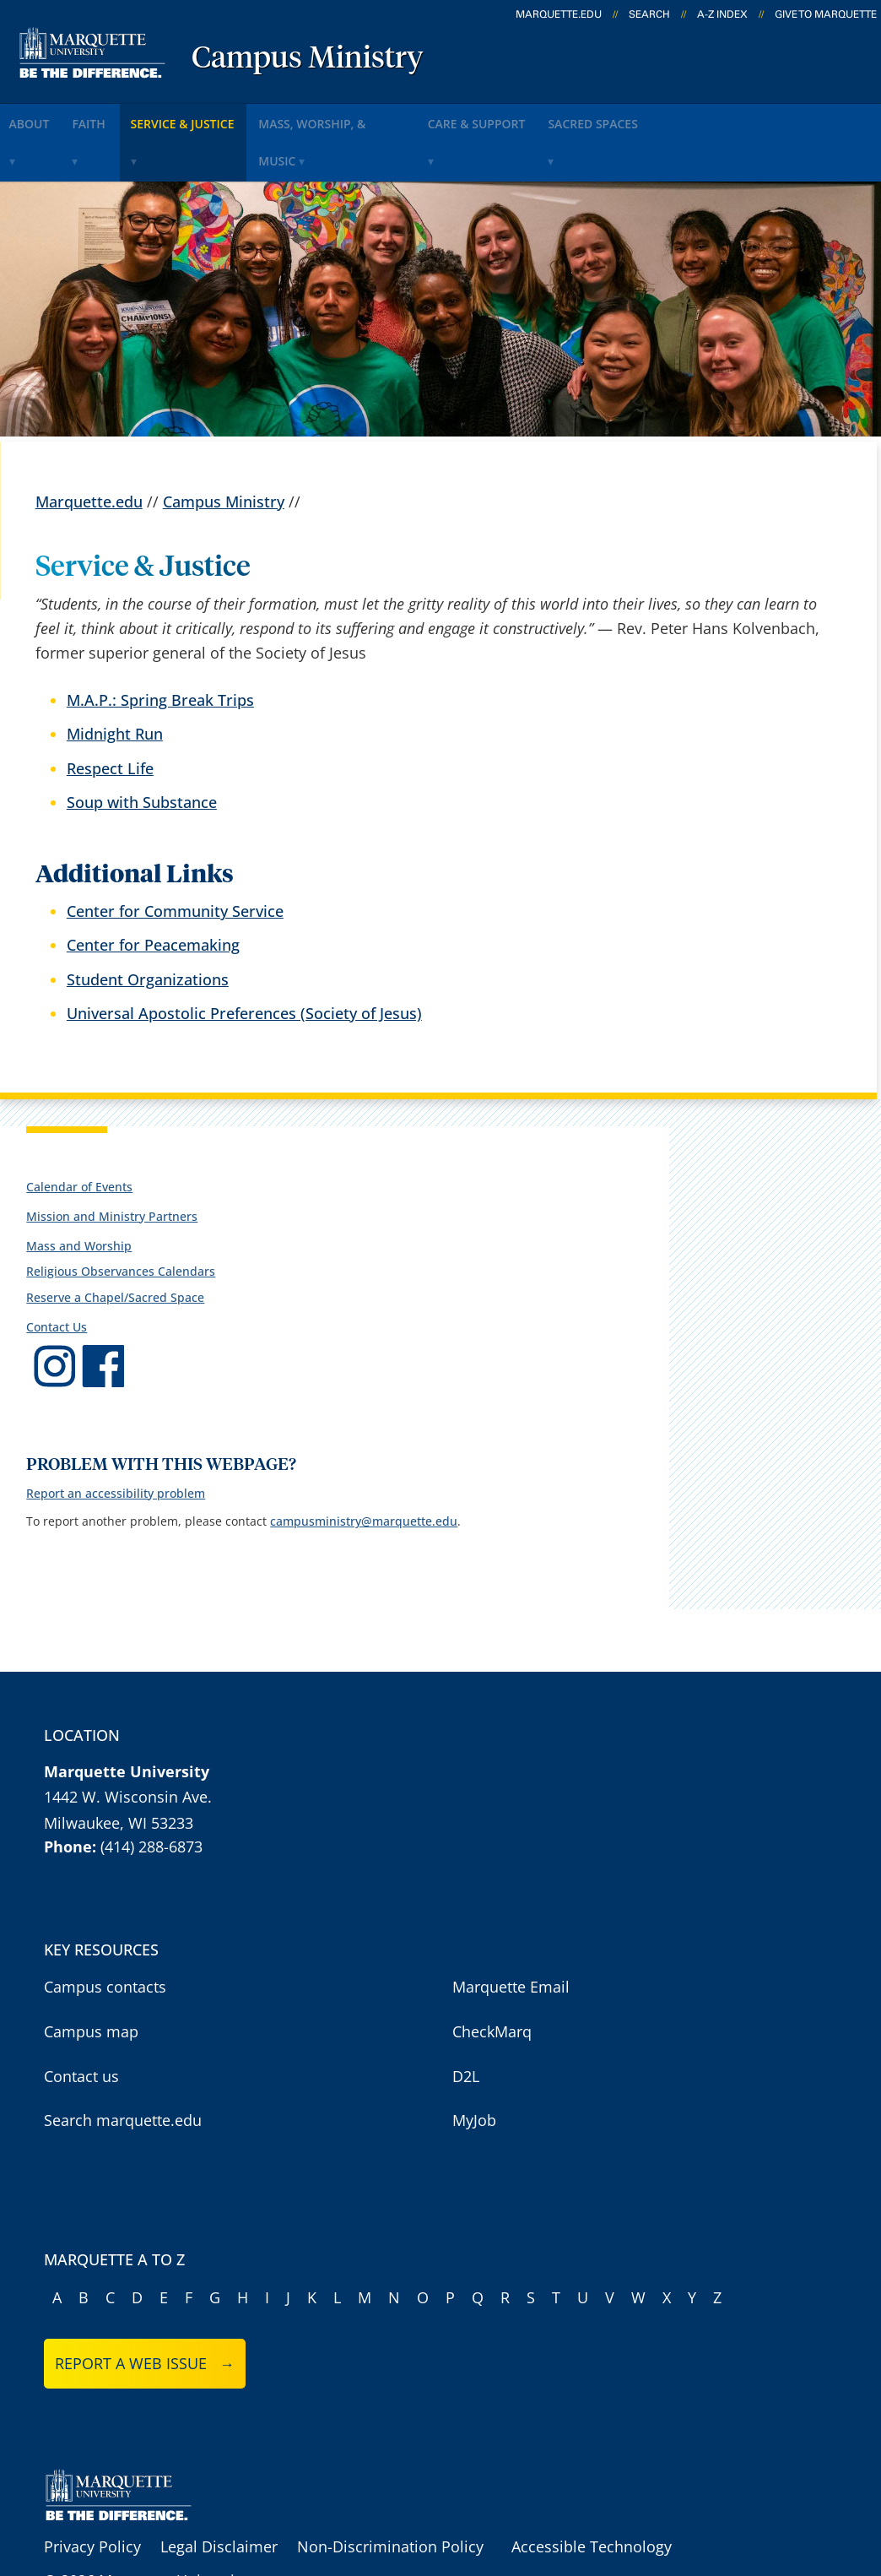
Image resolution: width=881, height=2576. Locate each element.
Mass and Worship (79, 1195)
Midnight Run (115, 683)
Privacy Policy (92, 2495)
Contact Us (56, 1275)
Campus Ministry (308, 59)
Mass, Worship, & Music (400, 117)
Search (649, 14)
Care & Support (565, 117)
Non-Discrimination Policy (390, 2495)
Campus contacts (105, 1936)
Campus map (91, 1981)
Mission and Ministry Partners (111, 1166)
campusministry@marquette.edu (363, 1470)
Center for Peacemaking (153, 894)
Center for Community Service (175, 860)
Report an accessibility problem (115, 1442)
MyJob (474, 2069)
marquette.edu (559, 14)
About (41, 117)
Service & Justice (231, 117)
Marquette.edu (89, 450)
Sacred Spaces (702, 117)
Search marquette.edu (123, 2069)
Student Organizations (148, 928)
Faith (120, 117)
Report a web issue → (145, 2312)
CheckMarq (492, 1981)
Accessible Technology (591, 2495)
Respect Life (110, 717)
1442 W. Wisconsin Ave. (128, 1746)
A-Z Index (722, 14)
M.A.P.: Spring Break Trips (160, 649)
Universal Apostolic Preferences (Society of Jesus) (244, 962)
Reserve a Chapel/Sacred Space (115, 1246)
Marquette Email (511, 1936)
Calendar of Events (79, 1135)
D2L (465, 2025)
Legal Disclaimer (219, 2495)
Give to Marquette (826, 14)
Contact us (81, 2025)
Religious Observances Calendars (120, 1220)
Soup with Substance (142, 750)
